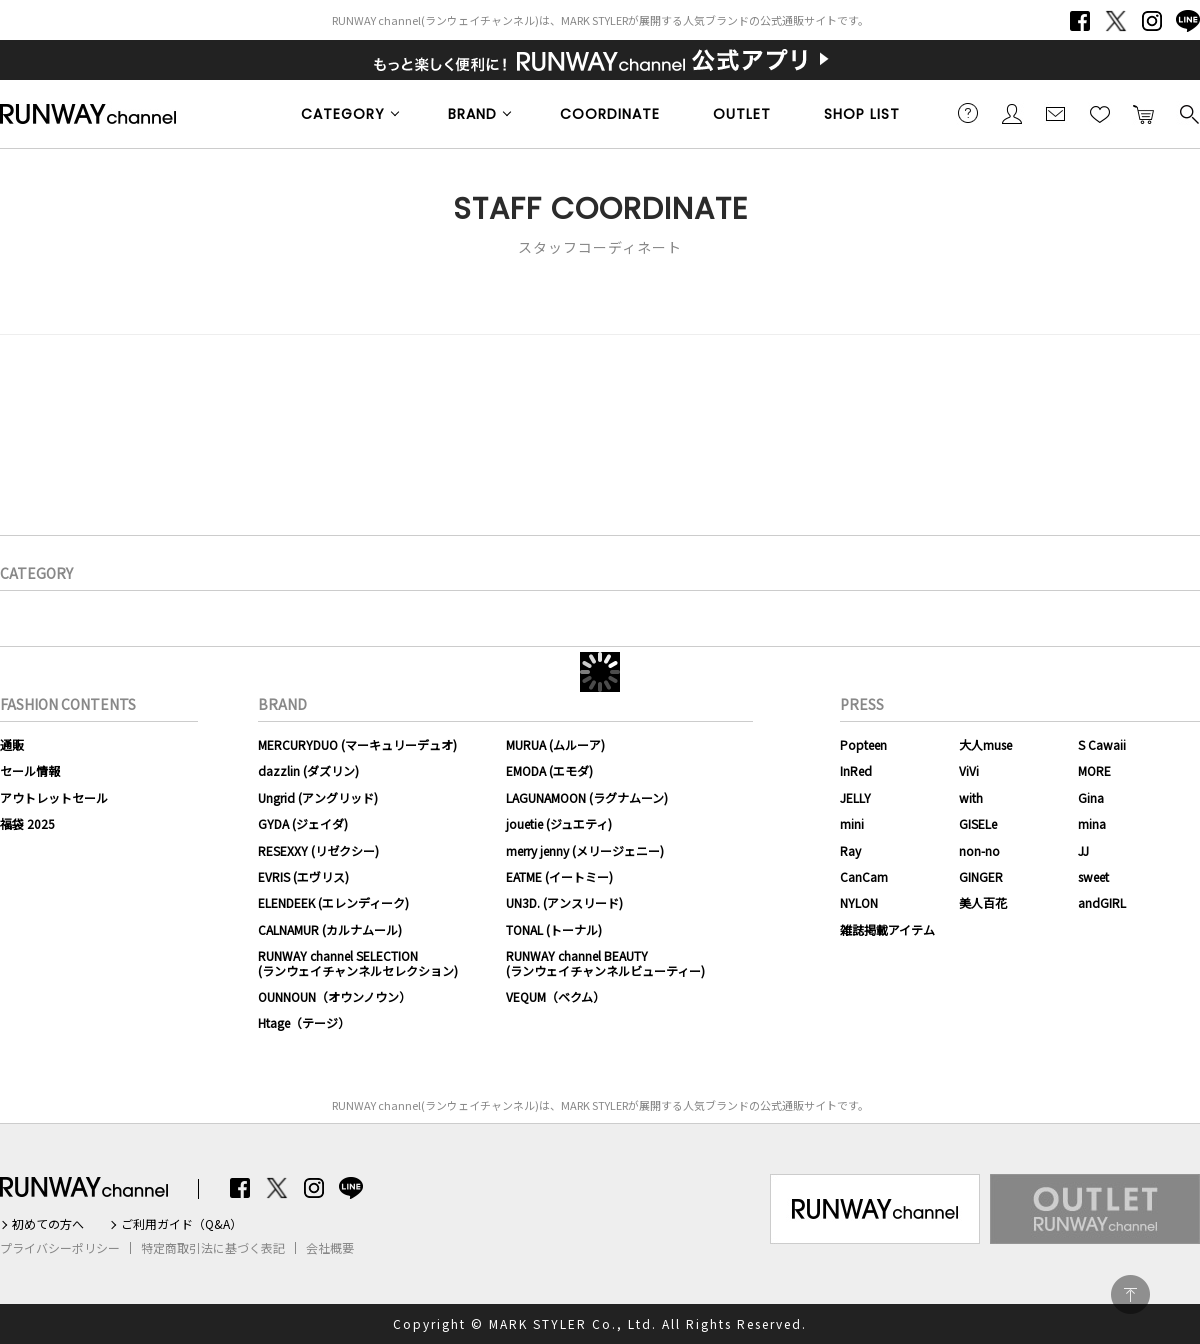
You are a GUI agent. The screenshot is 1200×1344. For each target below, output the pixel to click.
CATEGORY (343, 114)
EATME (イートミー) (559, 876)
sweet (1093, 876)
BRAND (472, 114)
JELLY (855, 797)
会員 (1012, 113)
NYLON (859, 902)
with (971, 797)
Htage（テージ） (304, 1022)
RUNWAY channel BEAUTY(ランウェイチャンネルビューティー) (605, 962)
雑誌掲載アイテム (887, 929)
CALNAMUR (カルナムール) (330, 929)
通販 (12, 744)
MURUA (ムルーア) (555, 744)
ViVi (969, 770)
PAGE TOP (1130, 1294)
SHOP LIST (862, 114)
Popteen (863, 744)
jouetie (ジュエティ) (559, 823)
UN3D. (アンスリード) (564, 902)
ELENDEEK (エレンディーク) (333, 902)
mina (1092, 823)
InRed (856, 770)
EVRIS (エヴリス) (303, 876)
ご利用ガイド (968, 113)
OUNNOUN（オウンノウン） (334, 996)
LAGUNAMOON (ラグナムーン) (587, 797)
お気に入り (1100, 113)
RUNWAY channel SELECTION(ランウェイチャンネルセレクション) (358, 962)
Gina (1091, 797)
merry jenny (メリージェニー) (585, 850)
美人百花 (983, 902)
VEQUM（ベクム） (555, 996)
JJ (1083, 850)
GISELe (978, 823)
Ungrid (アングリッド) (318, 797)
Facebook (1080, 21)
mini (852, 823)
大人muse (985, 744)
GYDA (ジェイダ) (303, 823)
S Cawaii (1102, 744)
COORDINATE (610, 114)
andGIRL (1102, 902)
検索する (1188, 113)
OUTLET (742, 114)
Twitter (1116, 21)
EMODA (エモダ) (549, 770)
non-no (979, 850)
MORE (1094, 770)
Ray (850, 850)
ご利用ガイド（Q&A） (181, 1224)
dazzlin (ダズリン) (308, 770)
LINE (1188, 21)
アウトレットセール (54, 797)
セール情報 (30, 770)
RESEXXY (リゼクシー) (318, 850)
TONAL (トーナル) (554, 929)
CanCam (864, 876)
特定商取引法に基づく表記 (213, 1248)
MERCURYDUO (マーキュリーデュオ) (357, 744)
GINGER (981, 876)
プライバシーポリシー (60, 1248)
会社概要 (330, 1248)
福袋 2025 (27, 823)
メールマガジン (1056, 113)
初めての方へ (48, 1224)
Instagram (1152, 21)
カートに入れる (1144, 113)
